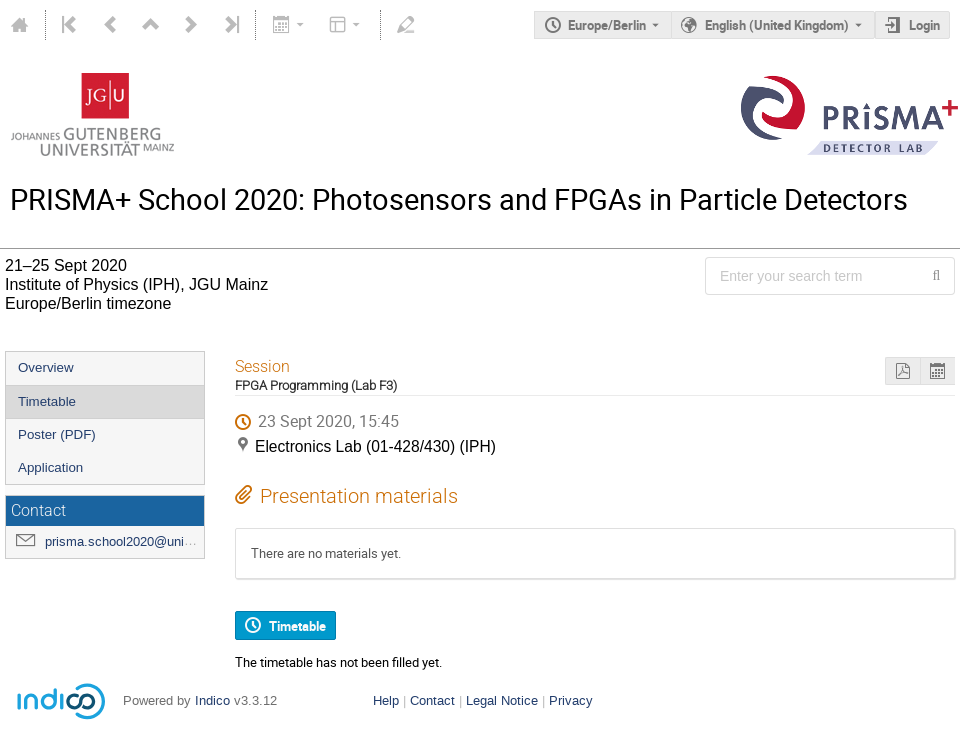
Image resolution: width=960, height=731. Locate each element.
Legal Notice (502, 700)
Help (386, 700)
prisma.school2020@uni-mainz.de (143, 541)
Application (50, 467)
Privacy (571, 700)
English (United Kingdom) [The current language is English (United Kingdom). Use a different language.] (777, 25)
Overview (46, 367)
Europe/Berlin (607, 25)
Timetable (47, 401)
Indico (212, 700)
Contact (432, 700)
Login (924, 25)
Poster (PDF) (57, 434)
